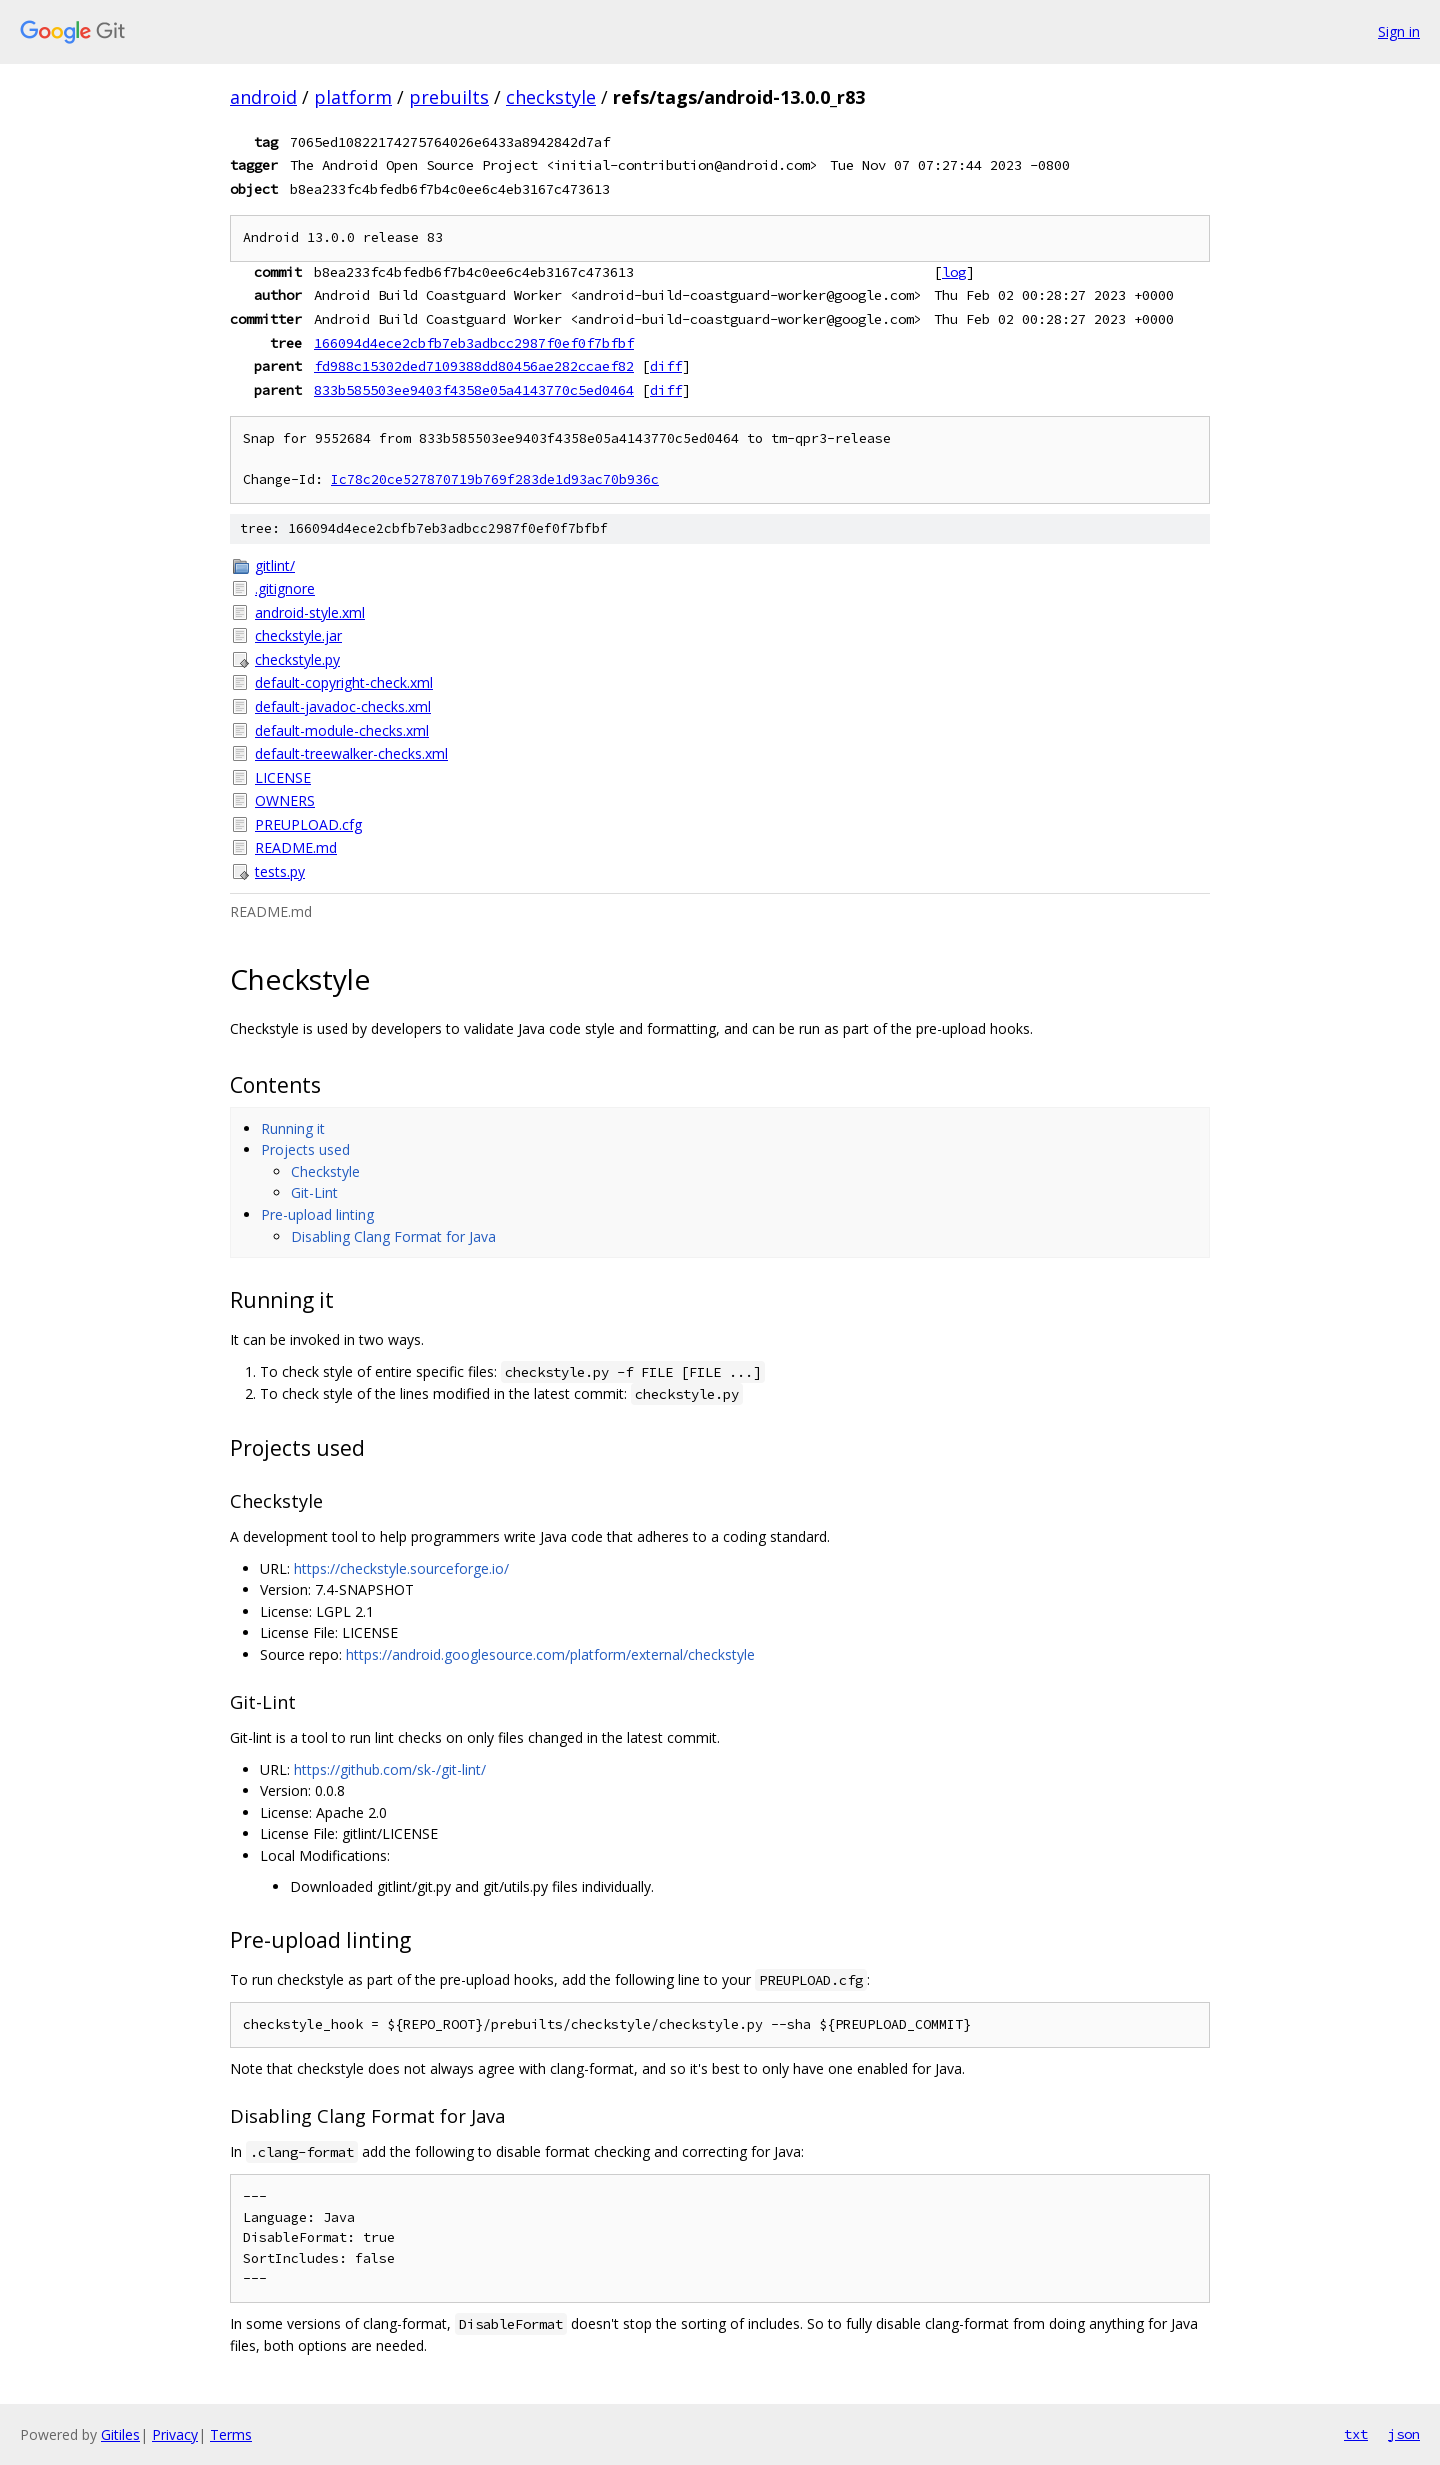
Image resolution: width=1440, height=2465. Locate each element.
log (954, 272)
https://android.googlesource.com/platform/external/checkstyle (550, 1654)
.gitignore (285, 588)
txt (1356, 2434)
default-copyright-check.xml (344, 682)
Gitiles (120, 2434)
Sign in (1399, 31)
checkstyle (551, 97)
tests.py (280, 871)
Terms (231, 2434)
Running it (293, 1128)
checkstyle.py (297, 659)
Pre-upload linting (317, 1214)
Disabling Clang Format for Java (393, 1236)
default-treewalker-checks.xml (351, 753)
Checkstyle (325, 1171)
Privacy (175, 2434)
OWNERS (285, 800)
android (263, 97)
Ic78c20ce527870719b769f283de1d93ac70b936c (495, 479)
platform (353, 97)
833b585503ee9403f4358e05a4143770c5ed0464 (474, 390)
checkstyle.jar (298, 635)
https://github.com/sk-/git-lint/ (390, 1769)
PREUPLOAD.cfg (308, 824)
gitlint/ (275, 565)
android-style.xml (310, 612)
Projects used (305, 1149)
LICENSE (283, 777)
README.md (296, 847)
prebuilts (449, 97)
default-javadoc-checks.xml (343, 706)
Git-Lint (314, 1192)
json (1404, 2434)
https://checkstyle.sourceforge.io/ (401, 1568)
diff (666, 366)
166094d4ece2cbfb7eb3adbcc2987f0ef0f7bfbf (474, 343)
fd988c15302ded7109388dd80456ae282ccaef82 (474, 366)
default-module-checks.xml (342, 730)
